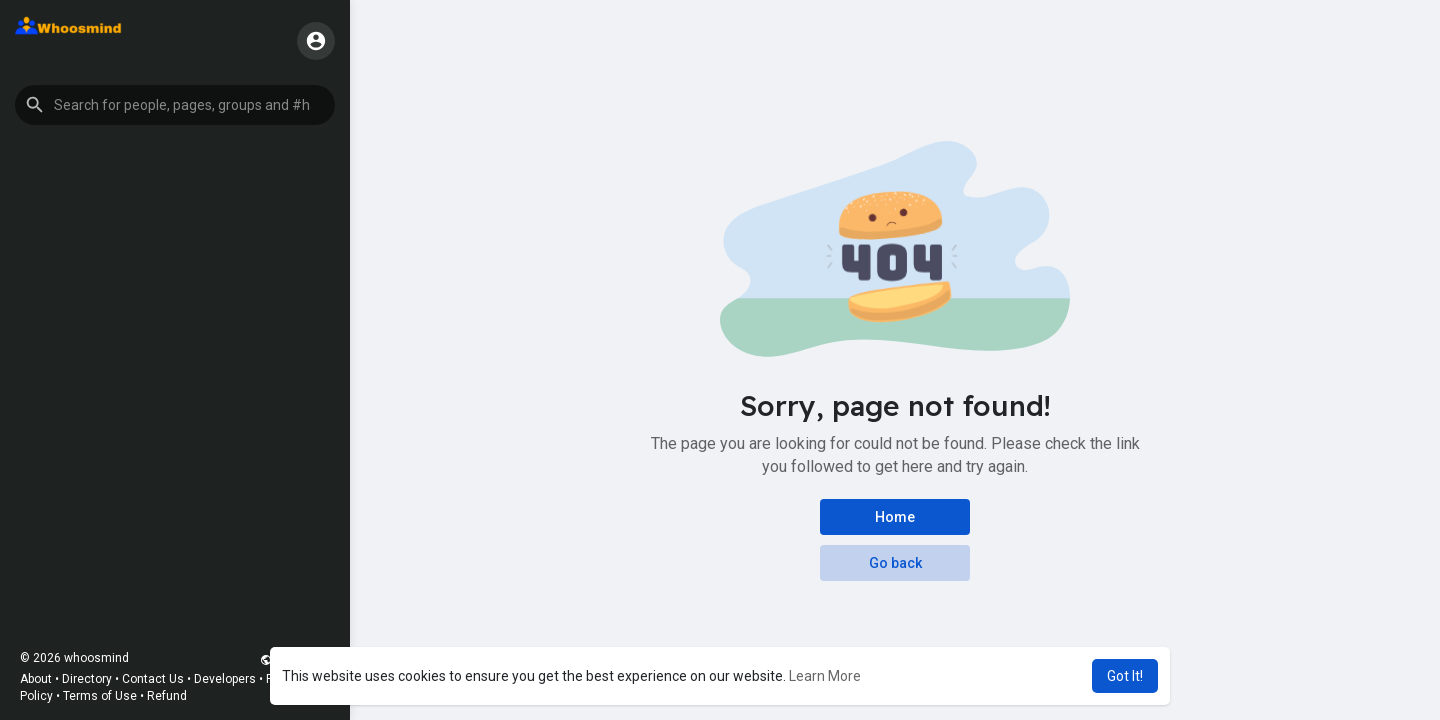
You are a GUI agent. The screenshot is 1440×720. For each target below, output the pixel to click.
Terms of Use (100, 696)
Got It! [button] (1125, 676)
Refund (167, 696)
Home (895, 517)
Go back (895, 563)
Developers (225, 679)
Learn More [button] (825, 676)
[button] (175, 105)
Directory (87, 679)
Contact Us (153, 679)
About (36, 679)
